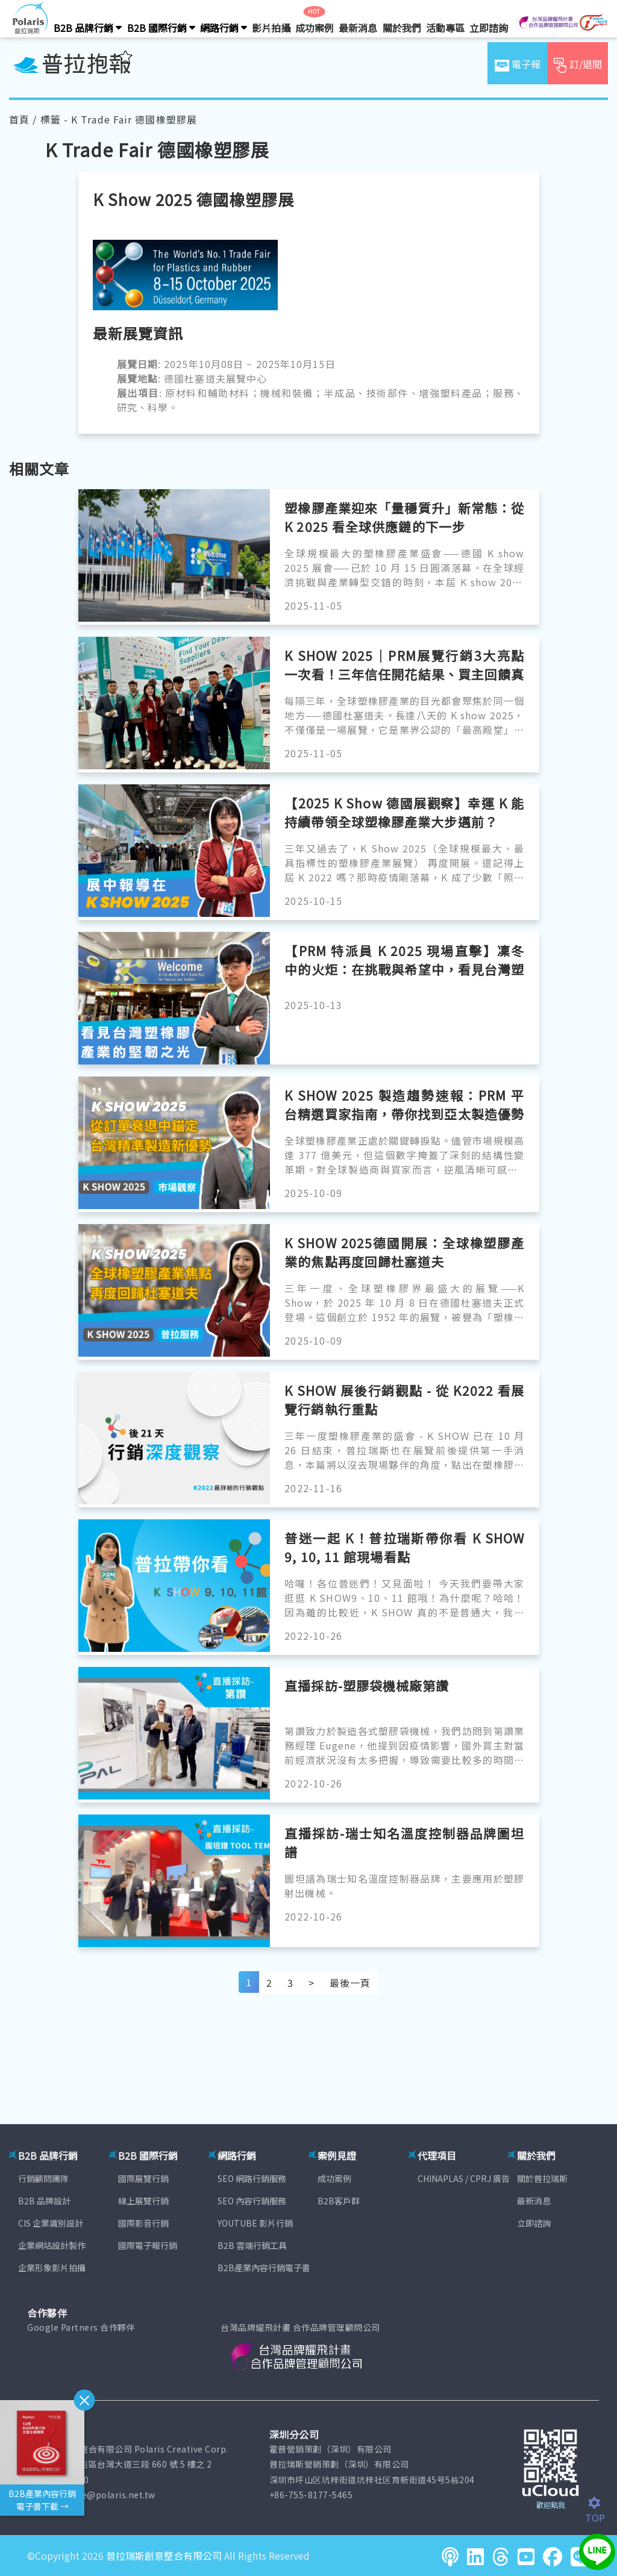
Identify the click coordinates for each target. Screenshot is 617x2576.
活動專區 (445, 27)
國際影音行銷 (143, 2223)
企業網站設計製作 (52, 2245)
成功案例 (314, 27)
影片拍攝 (271, 27)
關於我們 (402, 27)
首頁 (19, 119)
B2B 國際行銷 (161, 27)
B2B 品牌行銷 (88, 27)
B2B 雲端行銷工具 (252, 2245)
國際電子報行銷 (147, 2245)
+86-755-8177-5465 (311, 2495)
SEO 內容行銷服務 (252, 2201)
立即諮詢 (488, 27)
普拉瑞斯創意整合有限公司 (164, 2555)
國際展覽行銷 (143, 2178)
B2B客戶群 (339, 2201)
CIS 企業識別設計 (50, 2223)
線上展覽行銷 (143, 2201)
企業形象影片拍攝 (52, 2268)
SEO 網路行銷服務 (252, 2178)
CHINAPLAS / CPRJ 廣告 (464, 2178)
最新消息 (358, 27)
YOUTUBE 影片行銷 (255, 2223)
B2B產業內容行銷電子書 (264, 2268)
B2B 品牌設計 (44, 2201)
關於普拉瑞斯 (542, 2178)
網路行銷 (223, 27)
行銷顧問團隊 (43, 2178)
